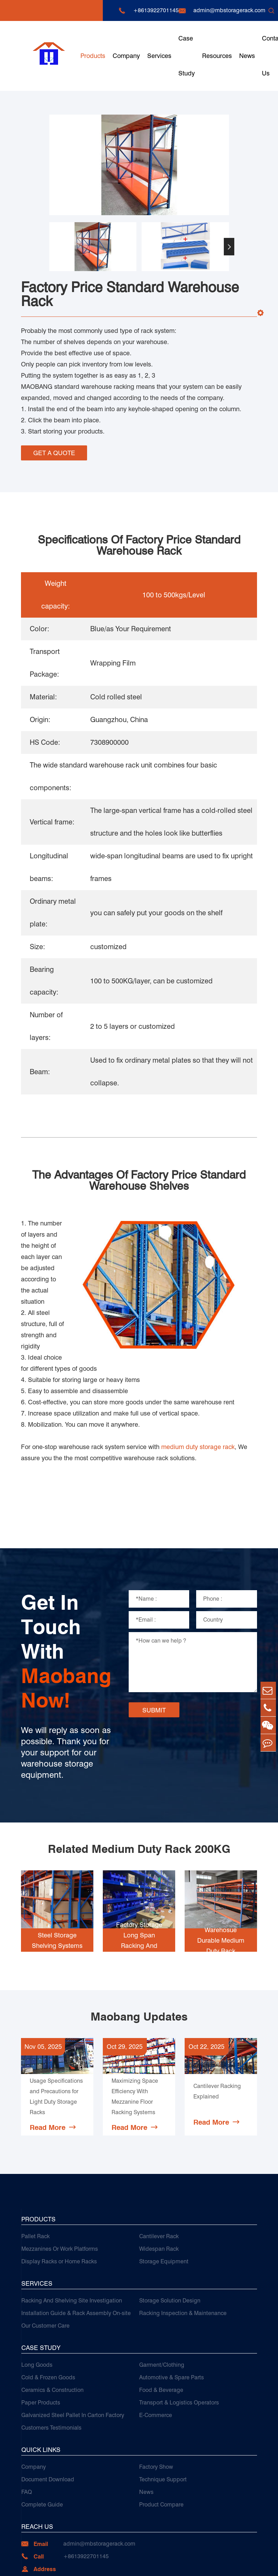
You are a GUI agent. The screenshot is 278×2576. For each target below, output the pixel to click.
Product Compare (161, 2441)
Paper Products (40, 2339)
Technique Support (163, 2416)
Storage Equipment (163, 2198)
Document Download (47, 2416)
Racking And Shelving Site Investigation (71, 2237)
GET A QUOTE (54, 451)
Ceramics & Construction (52, 2326)
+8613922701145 (156, 10)
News (247, 55)
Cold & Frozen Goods (48, 2314)
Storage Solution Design (169, 2237)
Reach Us (37, 2463)
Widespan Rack (159, 2185)
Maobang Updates (139, 1944)
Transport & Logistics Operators (179, 2339)
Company (126, 55)
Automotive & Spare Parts (171, 2314)
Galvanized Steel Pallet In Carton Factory (72, 2351)
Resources (217, 55)
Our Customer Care (45, 2262)
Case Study (186, 56)
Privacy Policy (239, 2563)
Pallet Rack (35, 2172)
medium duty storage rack (198, 1374)
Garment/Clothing (161, 2301)
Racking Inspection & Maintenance (183, 2249)
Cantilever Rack (159, 2172)
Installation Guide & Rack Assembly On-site (76, 2249)
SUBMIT (154, 1638)
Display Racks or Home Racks (59, 2198)
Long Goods (36, 2301)
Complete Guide (42, 2441)
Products (92, 55)
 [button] (229, 246)
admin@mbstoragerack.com (229, 10)
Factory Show (156, 2403)
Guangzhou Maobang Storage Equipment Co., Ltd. (101, 2563)
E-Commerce (155, 2351)
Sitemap (212, 2564)
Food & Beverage (161, 2326)
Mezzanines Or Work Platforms (59, 2185)
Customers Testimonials (51, 2364)
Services (159, 55)
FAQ (26, 2428)
